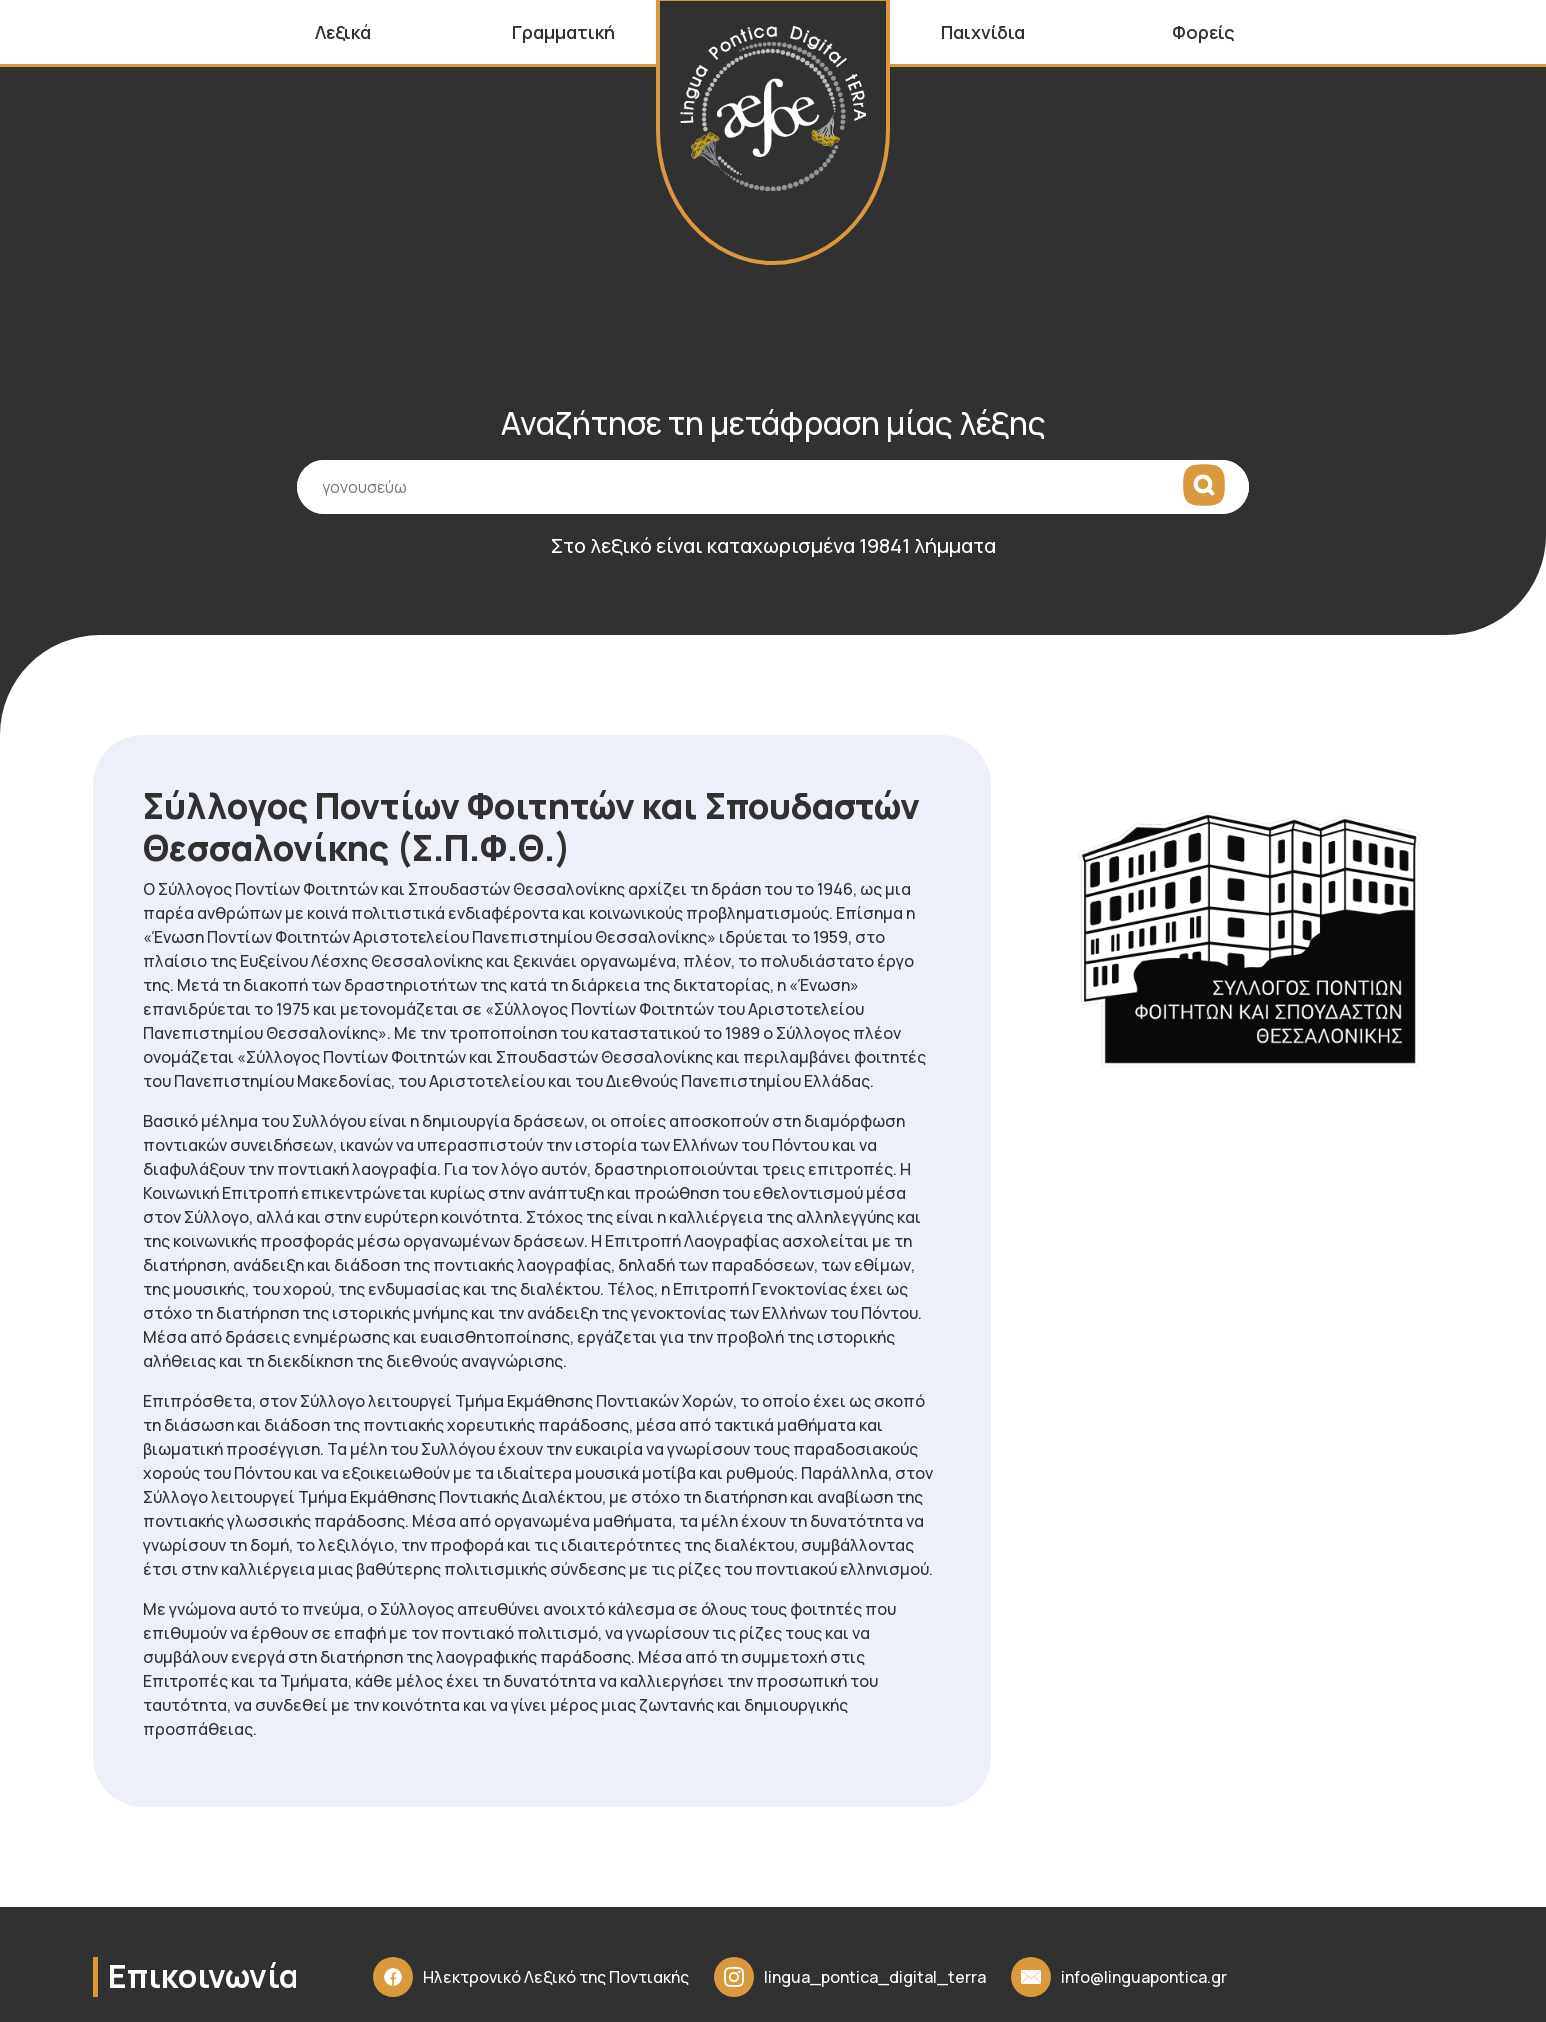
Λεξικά (343, 32)
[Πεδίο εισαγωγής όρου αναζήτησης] (773, 487)
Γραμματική (563, 32)
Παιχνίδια (983, 32)
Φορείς (1203, 32)
